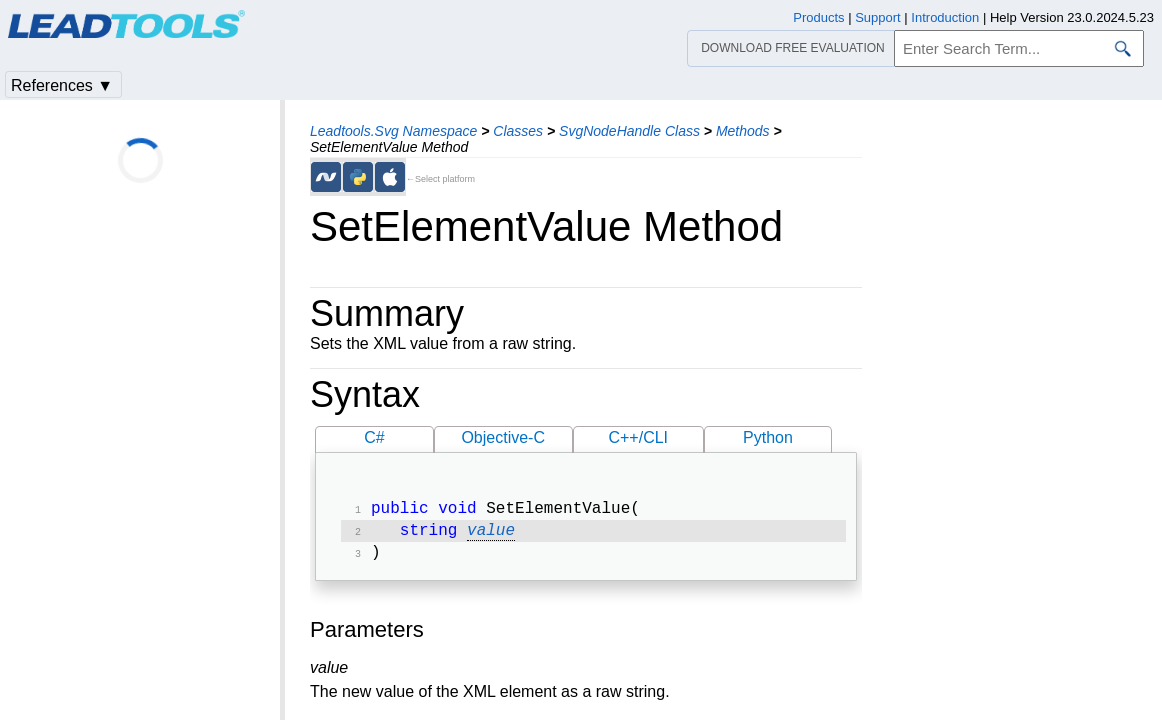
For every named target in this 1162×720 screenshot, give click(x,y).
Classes (518, 131)
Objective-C (503, 437)
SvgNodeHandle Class (629, 131)
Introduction (945, 17)
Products (818, 17)
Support (878, 17)
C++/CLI (638, 437)
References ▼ (62, 85)
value (491, 535)
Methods (743, 131)
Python (768, 437)
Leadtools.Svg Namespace (393, 131)
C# (374, 437)
